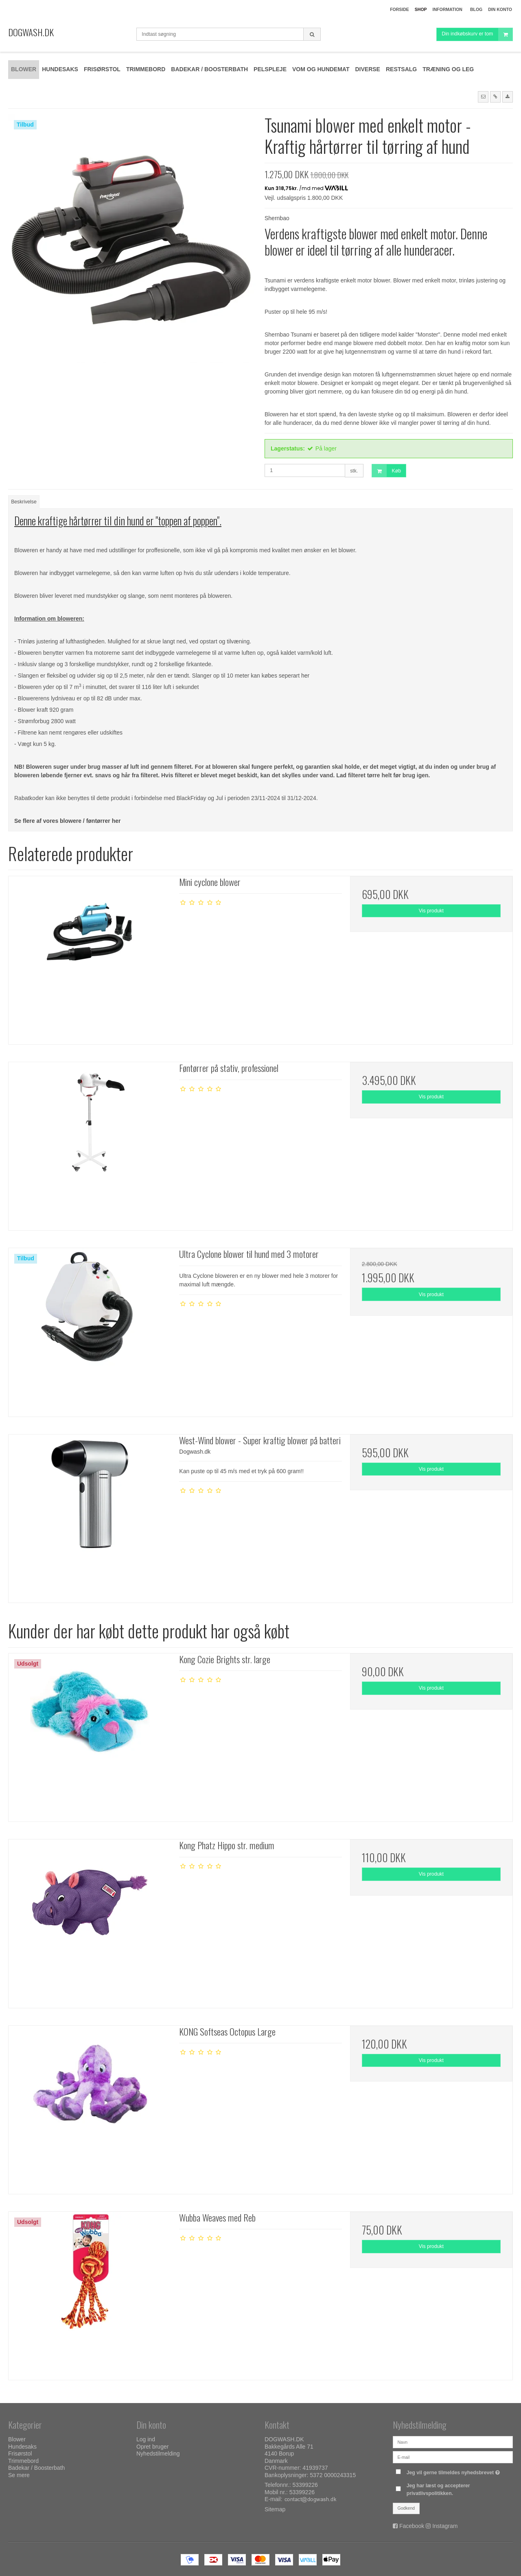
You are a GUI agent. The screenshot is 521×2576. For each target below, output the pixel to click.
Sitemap (275, 2509)
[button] (483, 97)
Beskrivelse (24, 502)
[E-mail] (453, 2457)
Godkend (406, 2508)
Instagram (445, 2526)
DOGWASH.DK (31, 32)
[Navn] (453, 2441)
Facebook (411, 2526)
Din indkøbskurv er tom (477, 34)
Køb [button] (386, 470)
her (305, 675)
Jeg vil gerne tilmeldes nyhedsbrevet (454, 2470)
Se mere (19, 2475)
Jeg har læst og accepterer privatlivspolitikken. (438, 2489)
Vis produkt (431, 911)
